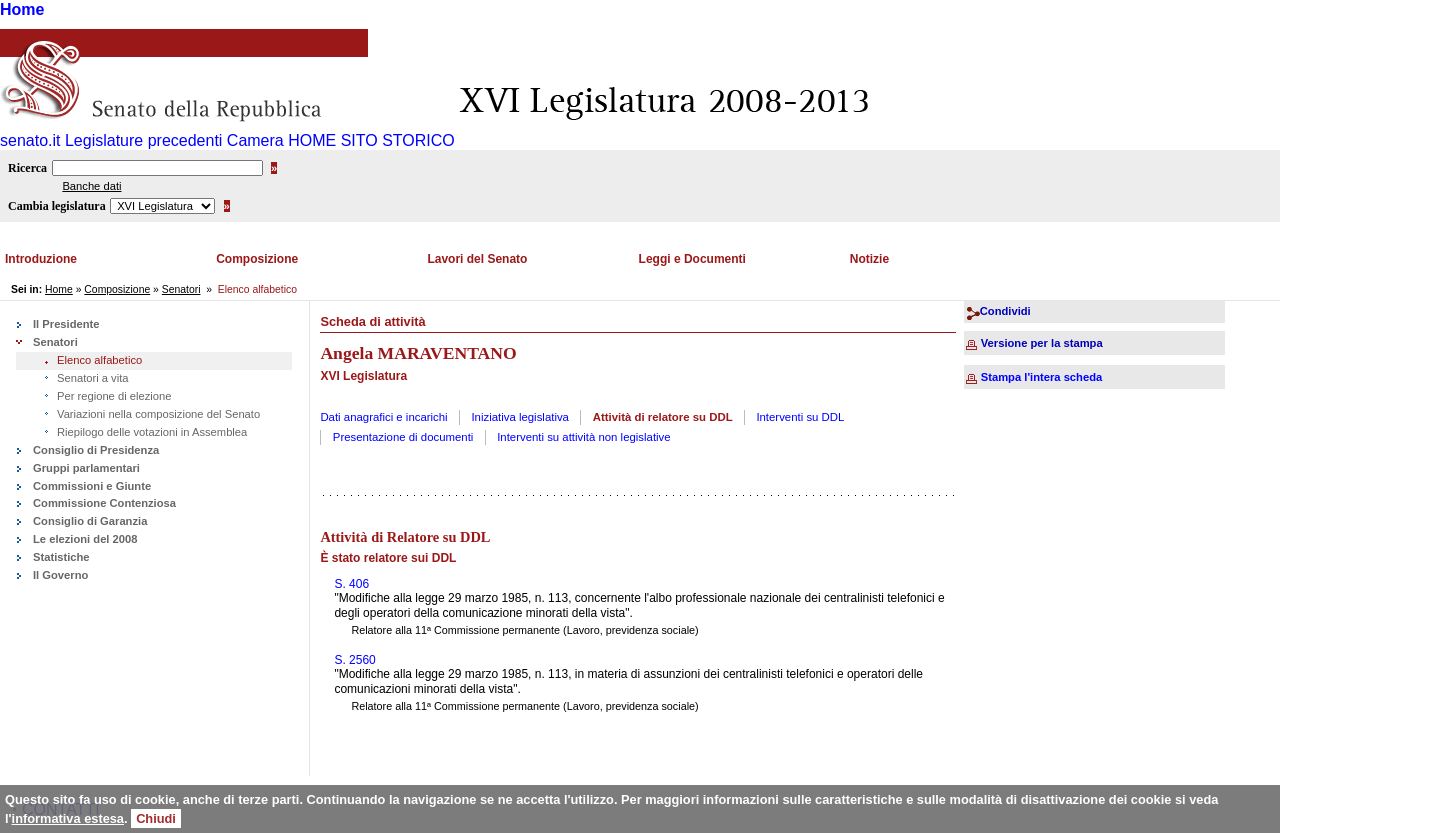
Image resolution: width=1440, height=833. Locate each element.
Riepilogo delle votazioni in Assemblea (152, 432)
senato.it (30, 140)
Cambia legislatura (57, 206)
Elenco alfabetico (99, 360)
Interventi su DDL (800, 417)
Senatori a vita (93, 378)
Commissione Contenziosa (104, 503)
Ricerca (27, 168)
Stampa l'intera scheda (1041, 377)
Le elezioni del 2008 (85, 539)
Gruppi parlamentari (86, 468)
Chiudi (156, 818)
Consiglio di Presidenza (96, 450)
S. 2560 (354, 660)
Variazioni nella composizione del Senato (158, 414)
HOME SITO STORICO (371, 140)
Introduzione (41, 259)
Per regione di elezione (114, 396)
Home (22, 9)
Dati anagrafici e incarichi (383, 417)
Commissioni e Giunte (92, 486)
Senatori (181, 289)
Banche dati (91, 186)
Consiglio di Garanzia (90, 521)
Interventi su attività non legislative (584, 437)
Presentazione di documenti (403, 437)
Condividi (1005, 311)
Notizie (869, 259)
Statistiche (61, 557)
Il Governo (60, 575)
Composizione (257, 259)
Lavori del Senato (477, 259)
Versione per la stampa (1042, 343)
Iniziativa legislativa (520, 417)
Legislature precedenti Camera (174, 140)
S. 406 (351, 584)
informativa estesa (68, 818)
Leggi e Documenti (692, 259)
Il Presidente (66, 324)
